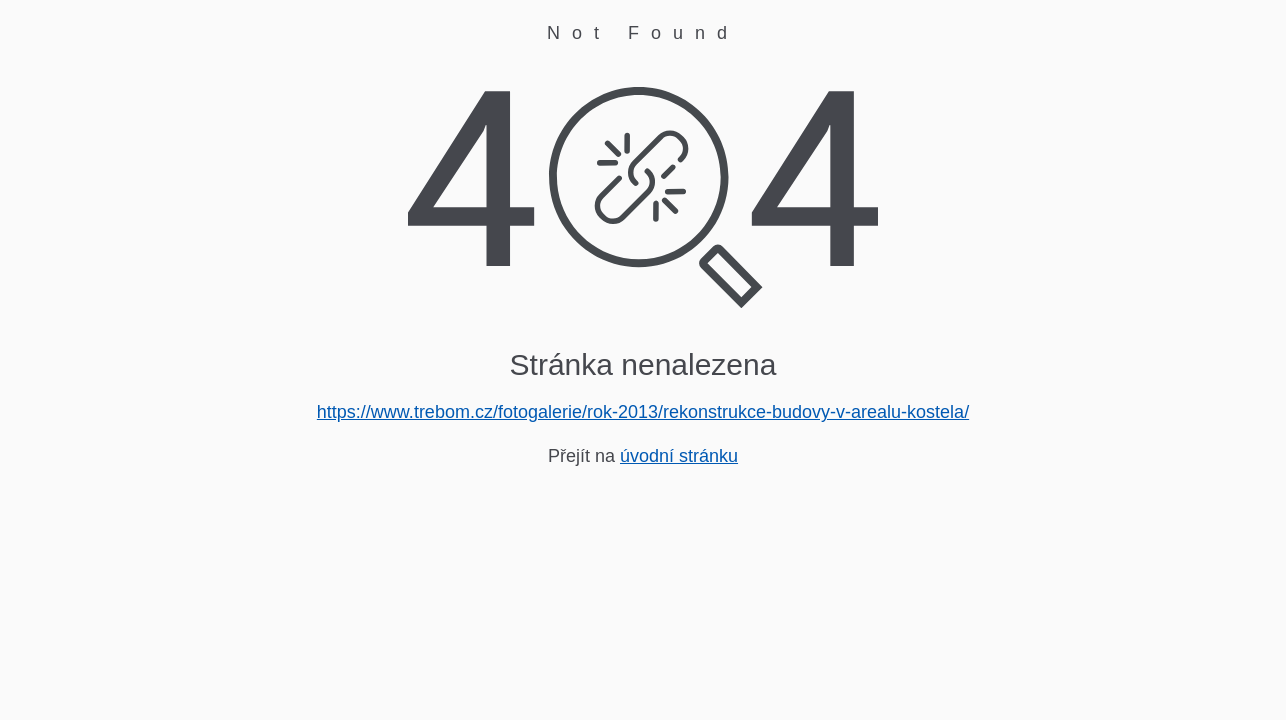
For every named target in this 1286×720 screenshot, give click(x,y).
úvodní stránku (679, 456)
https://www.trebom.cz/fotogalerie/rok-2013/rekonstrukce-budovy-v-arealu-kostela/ (643, 412)
